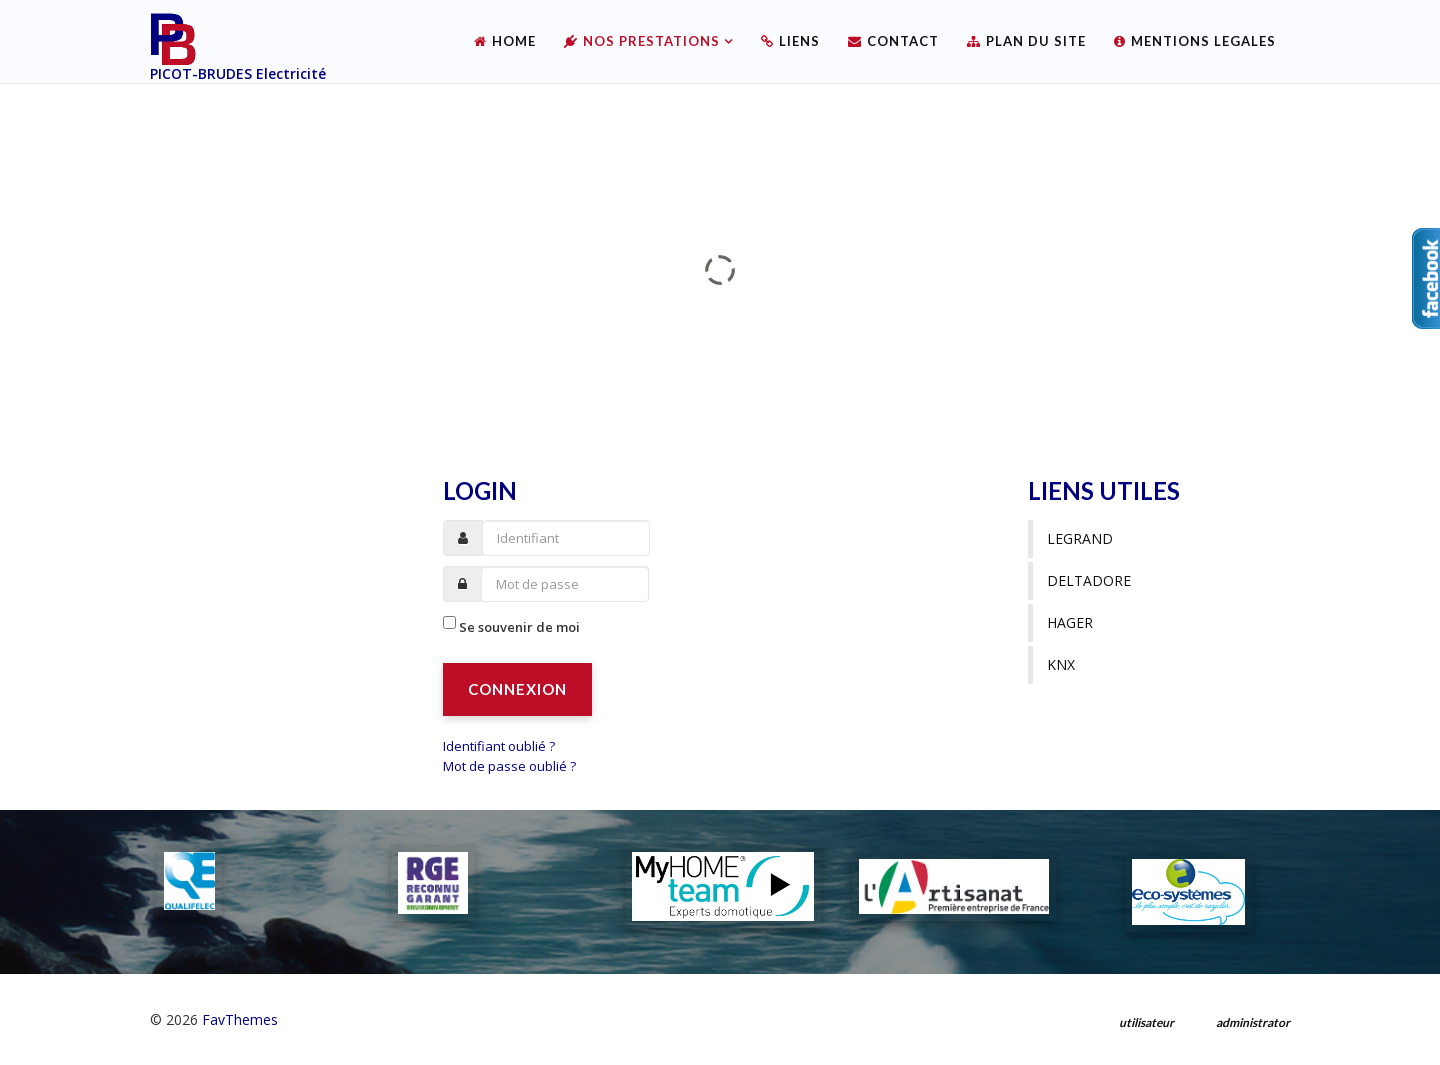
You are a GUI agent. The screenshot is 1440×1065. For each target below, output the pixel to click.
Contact (903, 41)
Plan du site (1036, 41)
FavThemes (240, 1019)
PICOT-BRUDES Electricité (238, 73)
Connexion (517, 689)
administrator (1253, 1022)
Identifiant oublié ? (499, 746)
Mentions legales (1203, 41)
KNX (1061, 664)
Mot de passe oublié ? (509, 766)
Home (514, 41)
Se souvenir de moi (519, 627)
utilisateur (1146, 1022)
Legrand (1080, 538)
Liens (799, 41)
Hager (1070, 622)
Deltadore (1089, 580)
